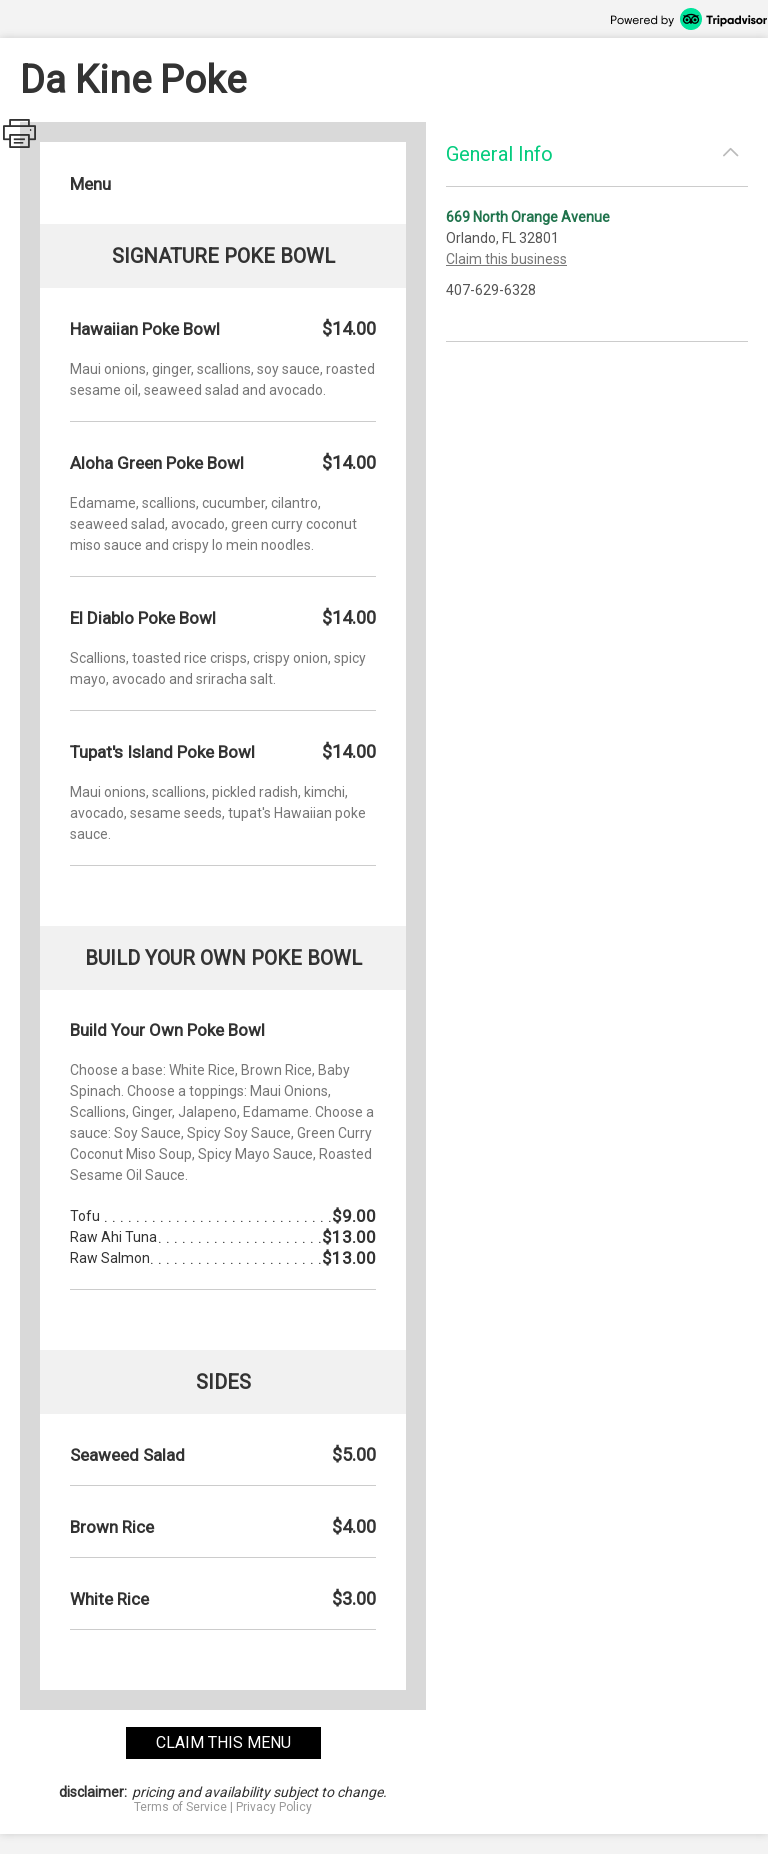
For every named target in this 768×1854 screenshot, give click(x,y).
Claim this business (506, 259)
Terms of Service (180, 1807)
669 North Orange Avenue (528, 217)
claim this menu (223, 1742)
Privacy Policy (274, 1807)
